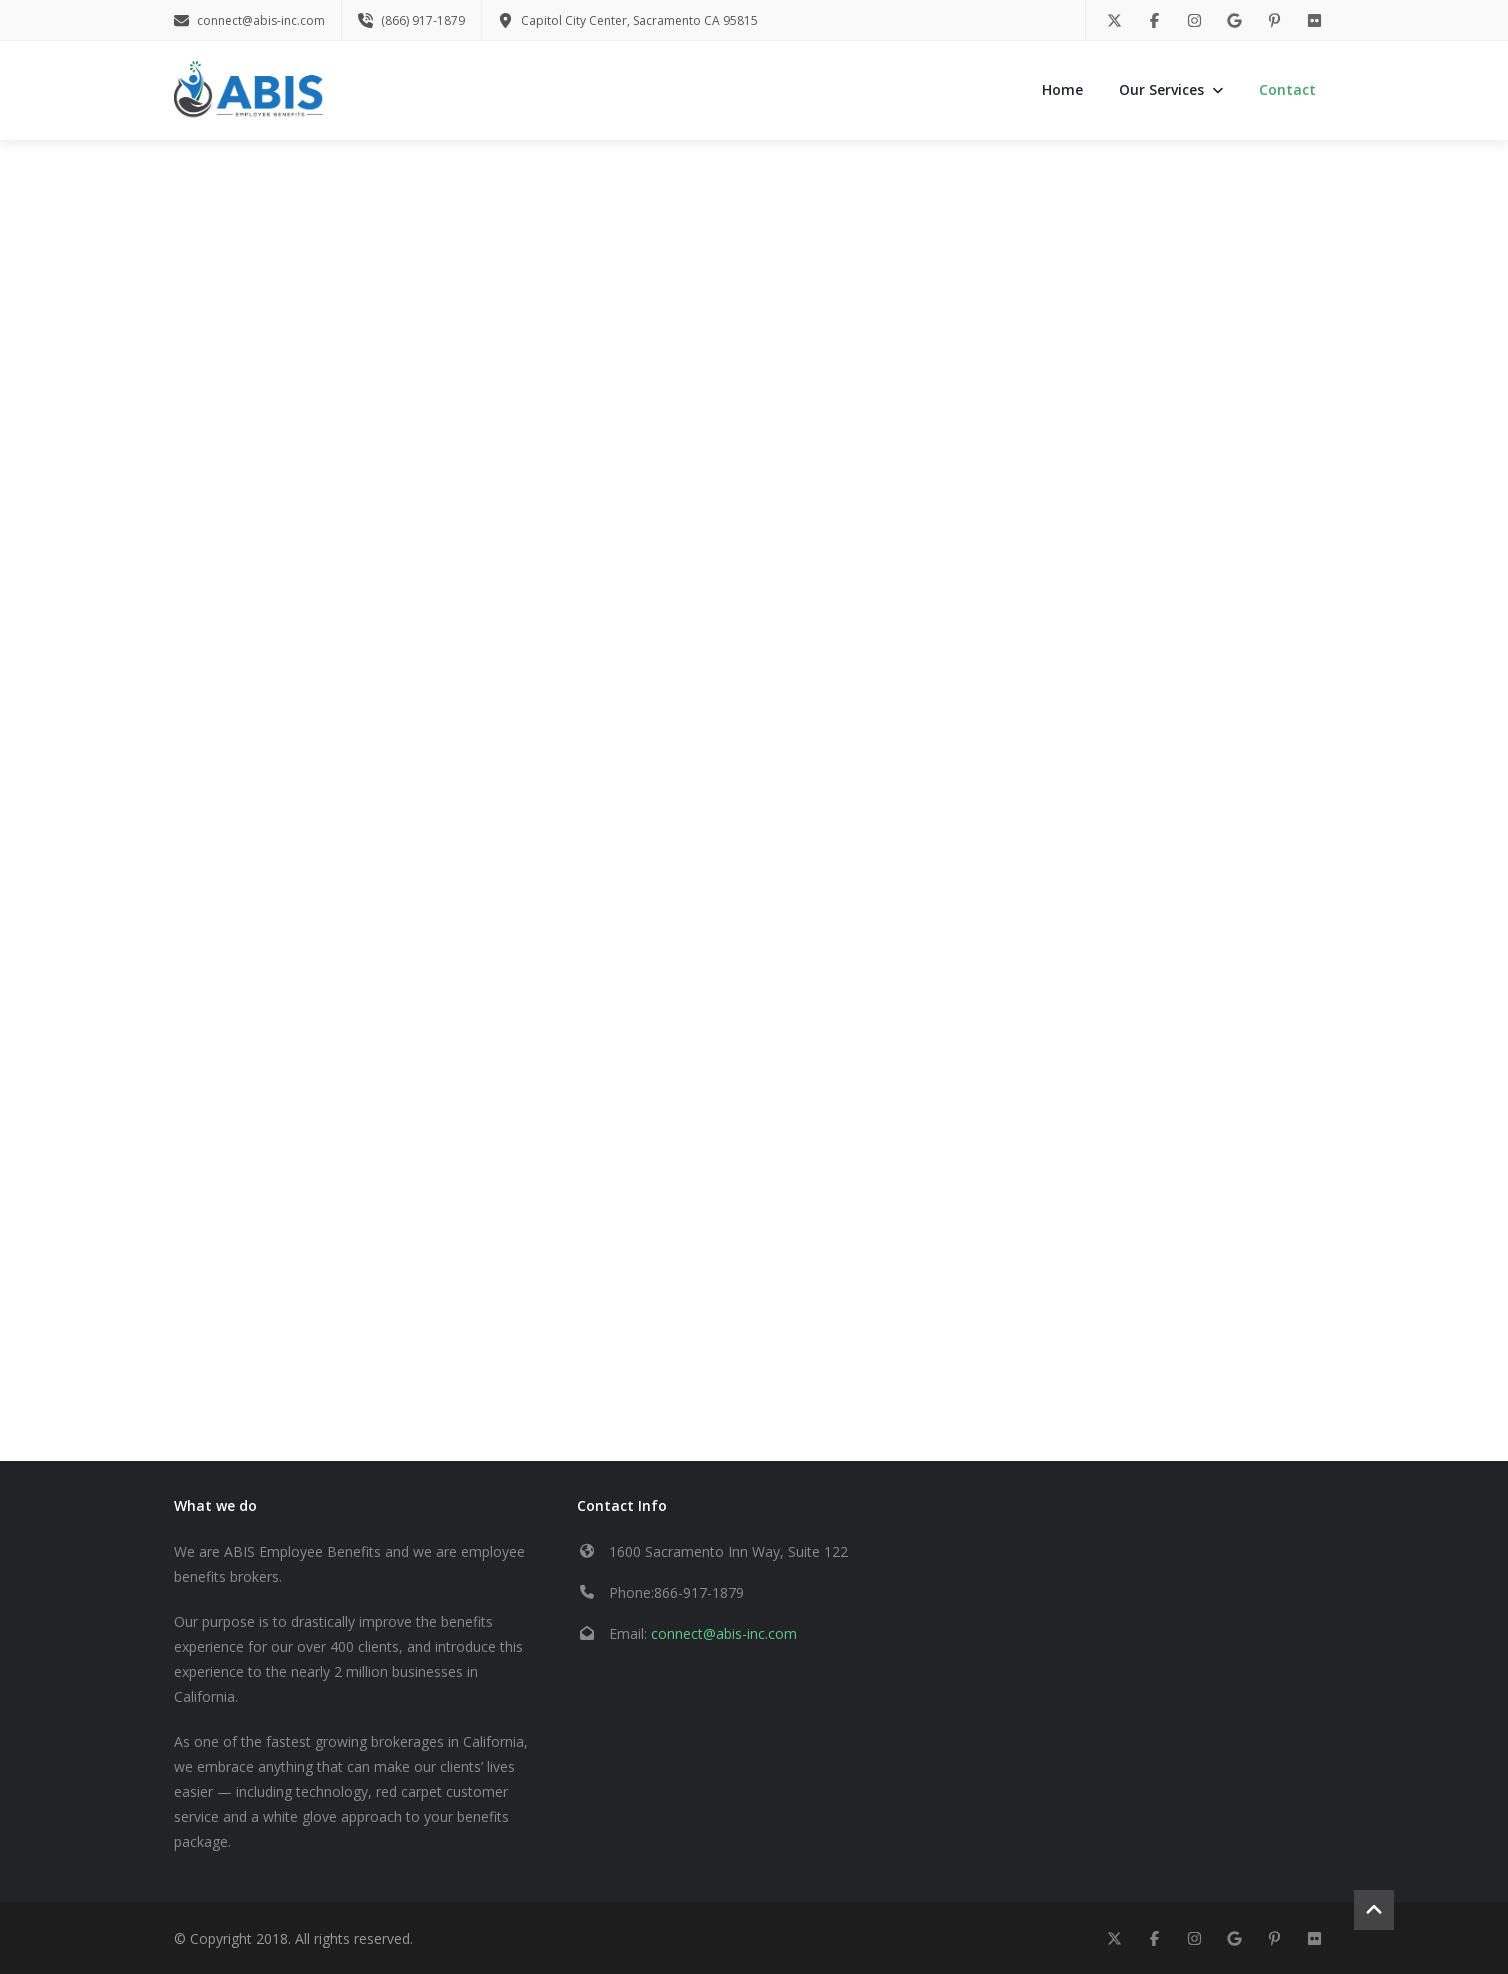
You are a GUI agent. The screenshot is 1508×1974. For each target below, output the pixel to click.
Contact (1287, 89)
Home (1062, 89)
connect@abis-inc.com (724, 1633)
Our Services (1171, 89)
